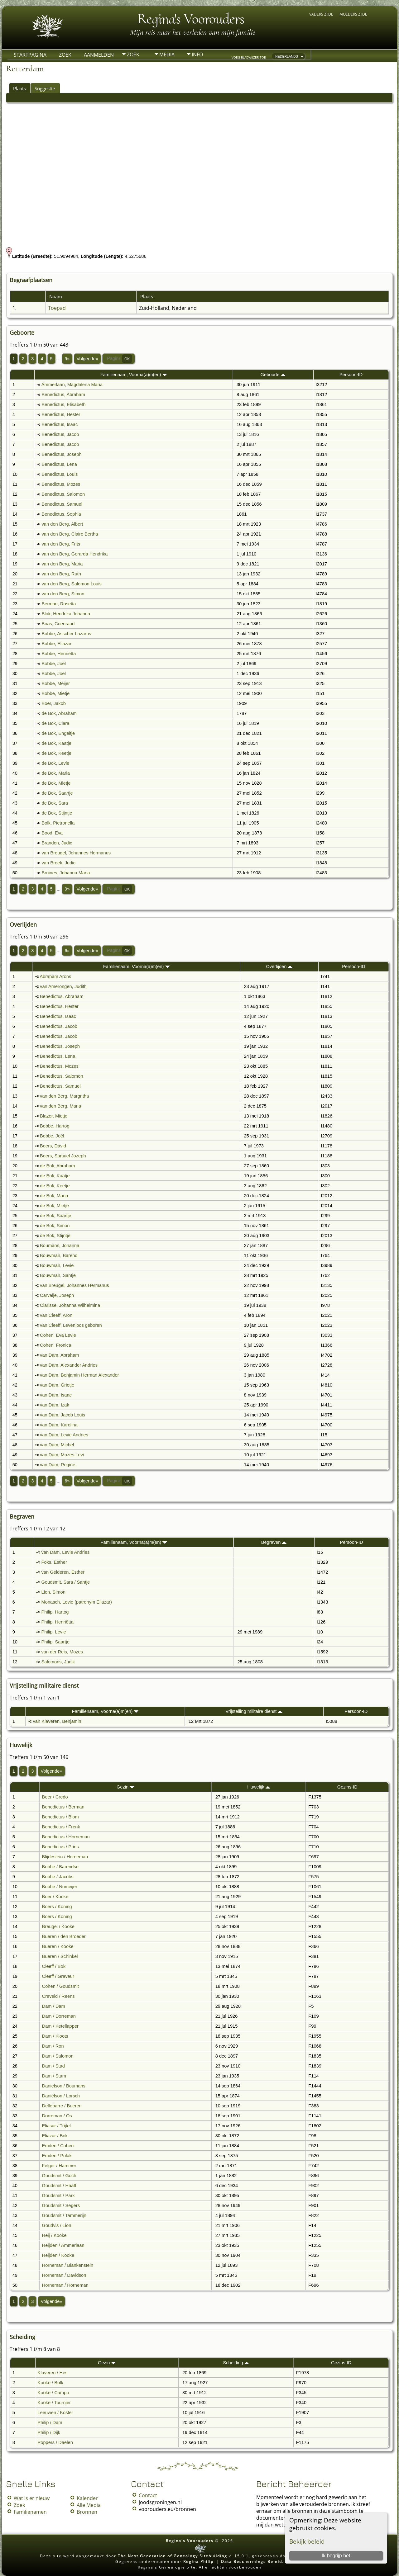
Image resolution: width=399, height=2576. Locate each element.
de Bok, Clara (56, 723)
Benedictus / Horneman (66, 1836)
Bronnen (87, 2511)
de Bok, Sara (55, 803)
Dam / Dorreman (59, 2016)
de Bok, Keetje (56, 753)
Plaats (19, 88)
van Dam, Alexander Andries (69, 1365)
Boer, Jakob (54, 703)
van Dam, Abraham (59, 1355)
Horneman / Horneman (65, 2285)
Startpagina (30, 54)
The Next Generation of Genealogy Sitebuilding (172, 2556)
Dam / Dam (53, 2006)
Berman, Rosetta (59, 603)
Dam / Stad (53, 2065)
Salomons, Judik (58, 1661)
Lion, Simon (53, 1592)
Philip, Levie (53, 1631)
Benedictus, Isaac (60, 424)
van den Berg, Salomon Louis (72, 583)
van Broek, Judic (58, 862)
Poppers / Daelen (55, 2442)
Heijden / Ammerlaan (63, 2245)
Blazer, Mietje (53, 1115)
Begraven (274, 1542)
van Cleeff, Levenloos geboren (71, 1325)
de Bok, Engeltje (58, 733)
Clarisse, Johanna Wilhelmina (70, 1305)
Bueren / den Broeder (64, 1936)
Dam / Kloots (55, 2036)
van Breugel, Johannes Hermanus (76, 852)
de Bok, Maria (56, 773)
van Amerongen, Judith (63, 986)
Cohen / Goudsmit (60, 1986)
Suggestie (45, 88)
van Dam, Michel (57, 1444)
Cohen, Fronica (55, 1345)
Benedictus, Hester (61, 414)
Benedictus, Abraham (63, 394)
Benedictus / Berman (63, 1806)
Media (167, 54)
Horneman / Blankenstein (68, 2265)
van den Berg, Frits (61, 543)
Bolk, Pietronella (58, 822)
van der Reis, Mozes (62, 1651)
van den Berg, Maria (62, 563)
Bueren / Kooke (58, 1946)
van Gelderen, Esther (63, 1572)
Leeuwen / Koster (55, 2412)
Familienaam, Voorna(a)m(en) (133, 374)
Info (197, 54)
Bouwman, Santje (58, 1275)
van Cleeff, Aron (56, 1315)
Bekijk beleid (307, 2541)
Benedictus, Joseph (62, 454)
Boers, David (53, 1145)
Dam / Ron (53, 2046)
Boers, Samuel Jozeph (63, 1155)
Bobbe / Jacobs (58, 1876)
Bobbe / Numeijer (59, 1886)
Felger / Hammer (59, 2165)
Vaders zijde (321, 14)
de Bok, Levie (56, 763)
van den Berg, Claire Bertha (70, 534)
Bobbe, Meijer (56, 683)
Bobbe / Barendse (60, 1866)
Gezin (125, 1786)
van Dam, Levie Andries (64, 1434)
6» (67, 950)
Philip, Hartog (55, 1611)
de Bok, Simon (55, 1225)
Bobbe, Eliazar (56, 643)
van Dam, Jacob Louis (62, 1414)
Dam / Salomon (58, 2056)
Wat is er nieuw (32, 2498)
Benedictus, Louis (60, 474)
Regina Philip (198, 2561)
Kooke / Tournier (54, 2402)
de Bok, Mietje (56, 783)
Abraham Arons (55, 976)
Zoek (65, 54)
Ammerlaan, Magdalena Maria (72, 384)
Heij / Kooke (54, 2235)
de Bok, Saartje (57, 793)
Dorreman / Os (57, 2115)
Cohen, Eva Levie (58, 1335)
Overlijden (279, 966)
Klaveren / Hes (53, 2372)
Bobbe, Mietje (56, 693)
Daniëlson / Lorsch (61, 2095)
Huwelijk (258, 1786)
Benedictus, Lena (59, 464)
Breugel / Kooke (58, 1926)
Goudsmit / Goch (59, 2175)
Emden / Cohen (58, 2145)
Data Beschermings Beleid (251, 2561)
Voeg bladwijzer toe (249, 57)
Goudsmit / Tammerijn (64, 2215)
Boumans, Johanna (59, 1245)
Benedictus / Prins (60, 1846)
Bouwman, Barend (59, 1255)
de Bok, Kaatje (56, 743)
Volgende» (87, 358)
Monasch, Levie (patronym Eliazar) (76, 1602)
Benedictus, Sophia (61, 514)
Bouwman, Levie (57, 1265)
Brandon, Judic (57, 842)
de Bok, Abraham (59, 713)
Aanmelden (99, 54)
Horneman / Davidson (64, 2275)
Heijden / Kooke (58, 2255)
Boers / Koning (57, 1906)
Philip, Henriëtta (57, 1621)
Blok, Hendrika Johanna (66, 613)
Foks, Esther (54, 1562)
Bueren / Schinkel (60, 1956)
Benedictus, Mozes (61, 484)
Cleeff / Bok (54, 1966)
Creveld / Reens (58, 1996)
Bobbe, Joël (54, 663)
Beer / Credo (55, 1796)
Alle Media (89, 2505)
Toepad (57, 308)
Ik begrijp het (336, 2555)
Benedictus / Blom (60, 1816)
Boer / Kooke (55, 1896)
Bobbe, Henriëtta (59, 653)
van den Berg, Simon (63, 593)
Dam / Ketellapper (60, 2026)
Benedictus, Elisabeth (64, 404)
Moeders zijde (353, 14)
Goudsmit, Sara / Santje (65, 1582)
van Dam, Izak (54, 1404)
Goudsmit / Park (58, 2195)
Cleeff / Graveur (58, 1976)
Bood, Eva (52, 832)
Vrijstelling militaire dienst (253, 1711)
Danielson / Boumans (63, 2085)
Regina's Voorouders (190, 19)
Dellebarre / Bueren (62, 2105)
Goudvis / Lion (56, 2225)
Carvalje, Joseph (57, 1295)
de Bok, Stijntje (57, 813)
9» (67, 358)
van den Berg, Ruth (61, 573)
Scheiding (236, 2362)
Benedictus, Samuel (62, 504)
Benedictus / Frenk (61, 1826)
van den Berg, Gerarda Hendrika (75, 553)
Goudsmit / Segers (61, 2205)
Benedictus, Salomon (63, 494)
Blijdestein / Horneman (65, 1856)
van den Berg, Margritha (64, 1096)
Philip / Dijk (49, 2432)
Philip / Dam (50, 2422)
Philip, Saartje (55, 1641)
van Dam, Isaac (56, 1394)
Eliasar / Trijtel (56, 2125)
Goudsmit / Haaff (59, 2185)
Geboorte (273, 374)
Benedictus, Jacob (60, 434)
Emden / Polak (57, 2155)
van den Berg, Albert (62, 524)
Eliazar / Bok (55, 2135)
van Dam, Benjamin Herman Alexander (79, 1375)
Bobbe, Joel (54, 673)
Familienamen (30, 2511)
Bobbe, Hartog (55, 1125)
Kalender (87, 2498)
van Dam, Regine (57, 1464)
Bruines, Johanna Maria (66, 872)
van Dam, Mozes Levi (62, 1454)
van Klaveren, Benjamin (57, 1721)
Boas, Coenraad (58, 623)
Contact (148, 2495)
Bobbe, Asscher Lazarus (66, 633)
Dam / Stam (54, 2075)
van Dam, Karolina (59, 1424)
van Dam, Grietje (57, 1385)
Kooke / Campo (53, 2392)
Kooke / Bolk (50, 2382)
